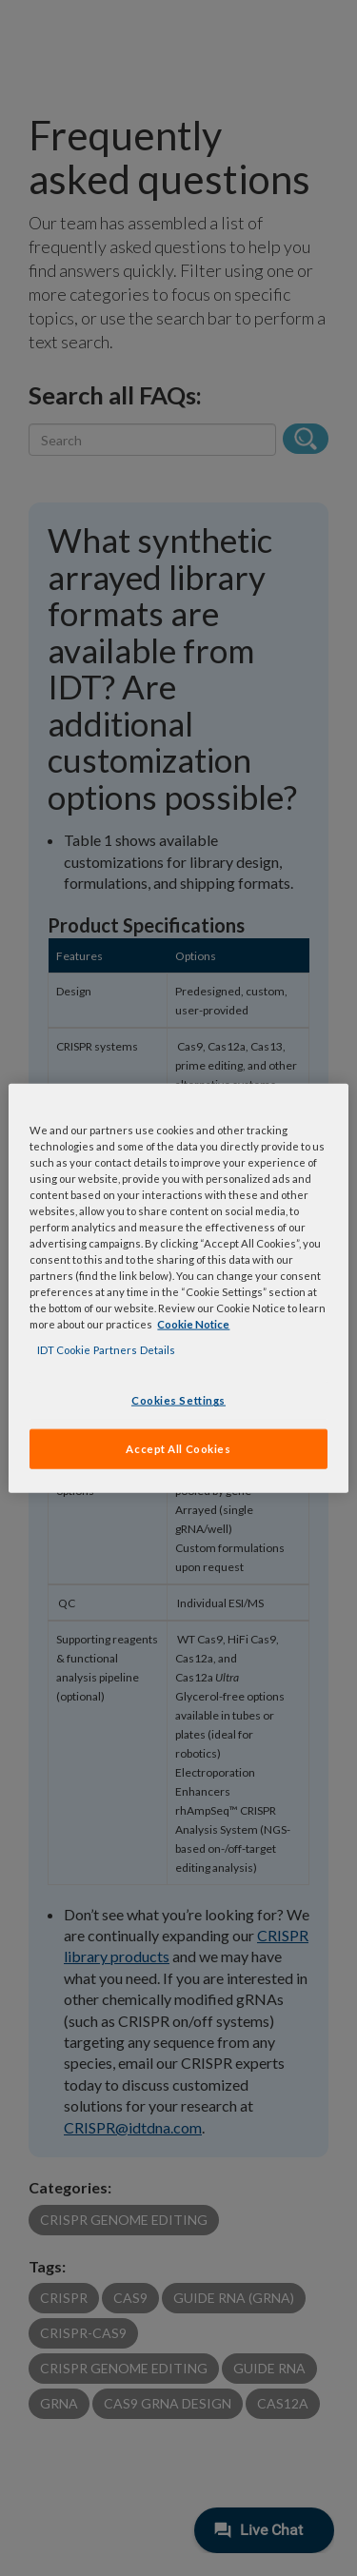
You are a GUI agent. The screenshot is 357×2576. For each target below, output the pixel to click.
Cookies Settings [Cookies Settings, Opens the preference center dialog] (178, 1400)
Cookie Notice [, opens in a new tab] (193, 1324)
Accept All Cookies (178, 1449)
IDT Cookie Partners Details (106, 1350)
